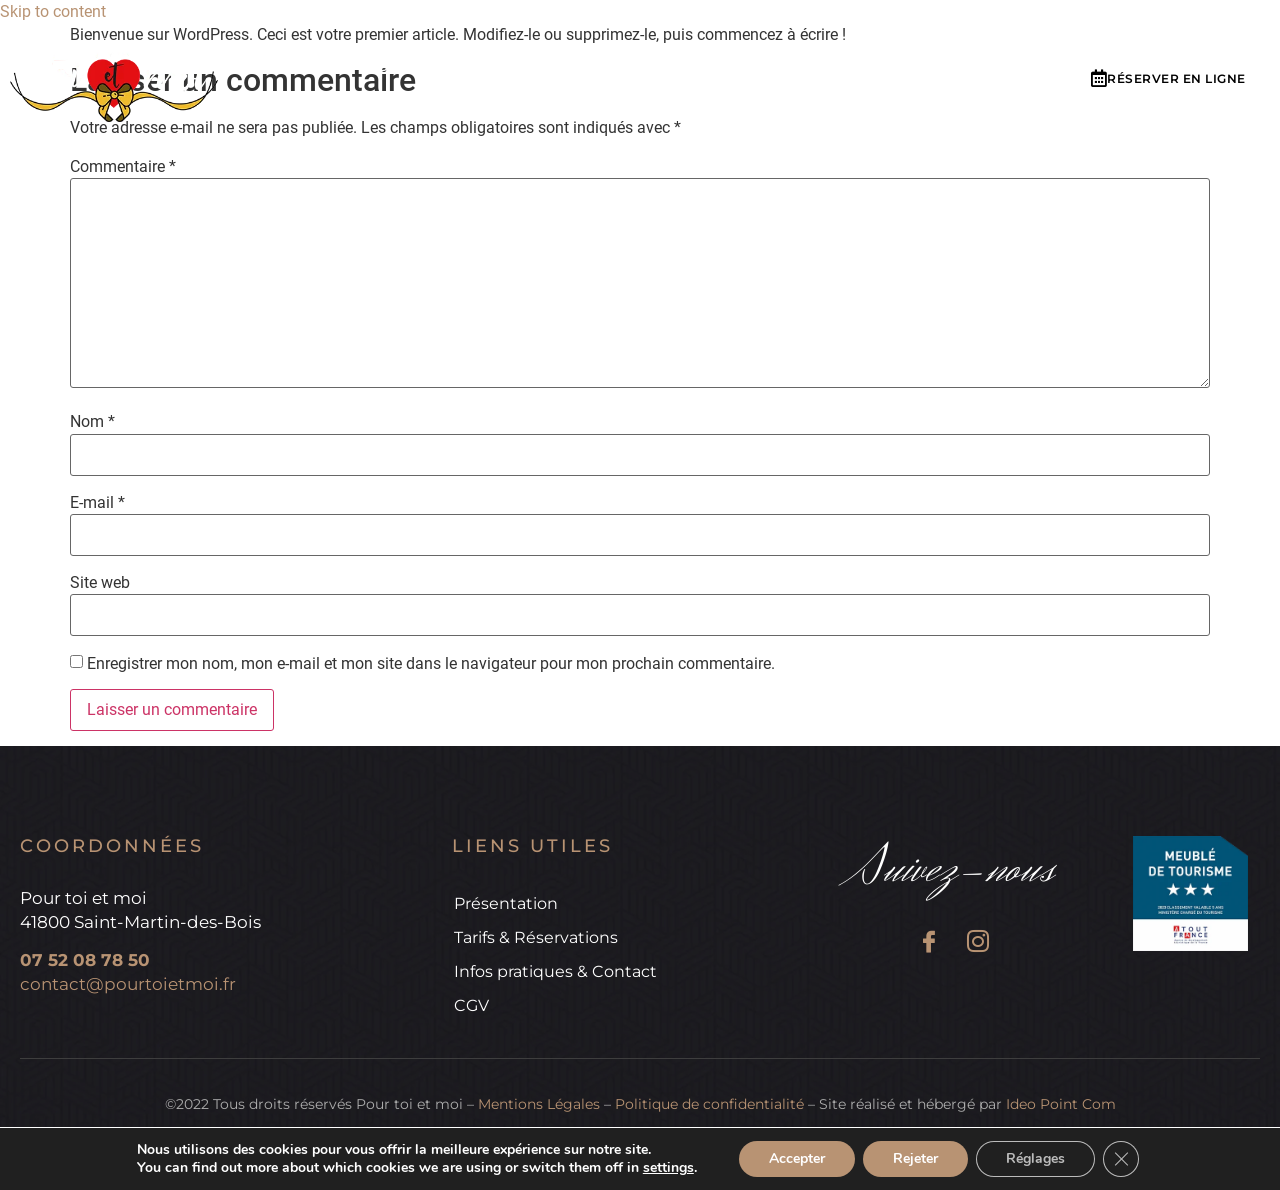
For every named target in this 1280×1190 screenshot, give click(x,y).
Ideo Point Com (1061, 1104)
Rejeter (915, 1158)
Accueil (308, 69)
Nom (92, 422)
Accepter (797, 1158)
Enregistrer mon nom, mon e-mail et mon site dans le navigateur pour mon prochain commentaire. (431, 664)
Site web (100, 583)
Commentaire (123, 167)
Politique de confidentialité (709, 1104)
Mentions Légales (539, 1104)
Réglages (1035, 1158)
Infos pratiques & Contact (875, 69)
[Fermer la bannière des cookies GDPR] (1121, 1159)
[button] (1168, 80)
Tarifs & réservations (627, 69)
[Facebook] (928, 944)
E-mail (97, 503)
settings (668, 1168)
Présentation (437, 69)
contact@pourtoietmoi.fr (128, 984)
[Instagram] (977, 944)
